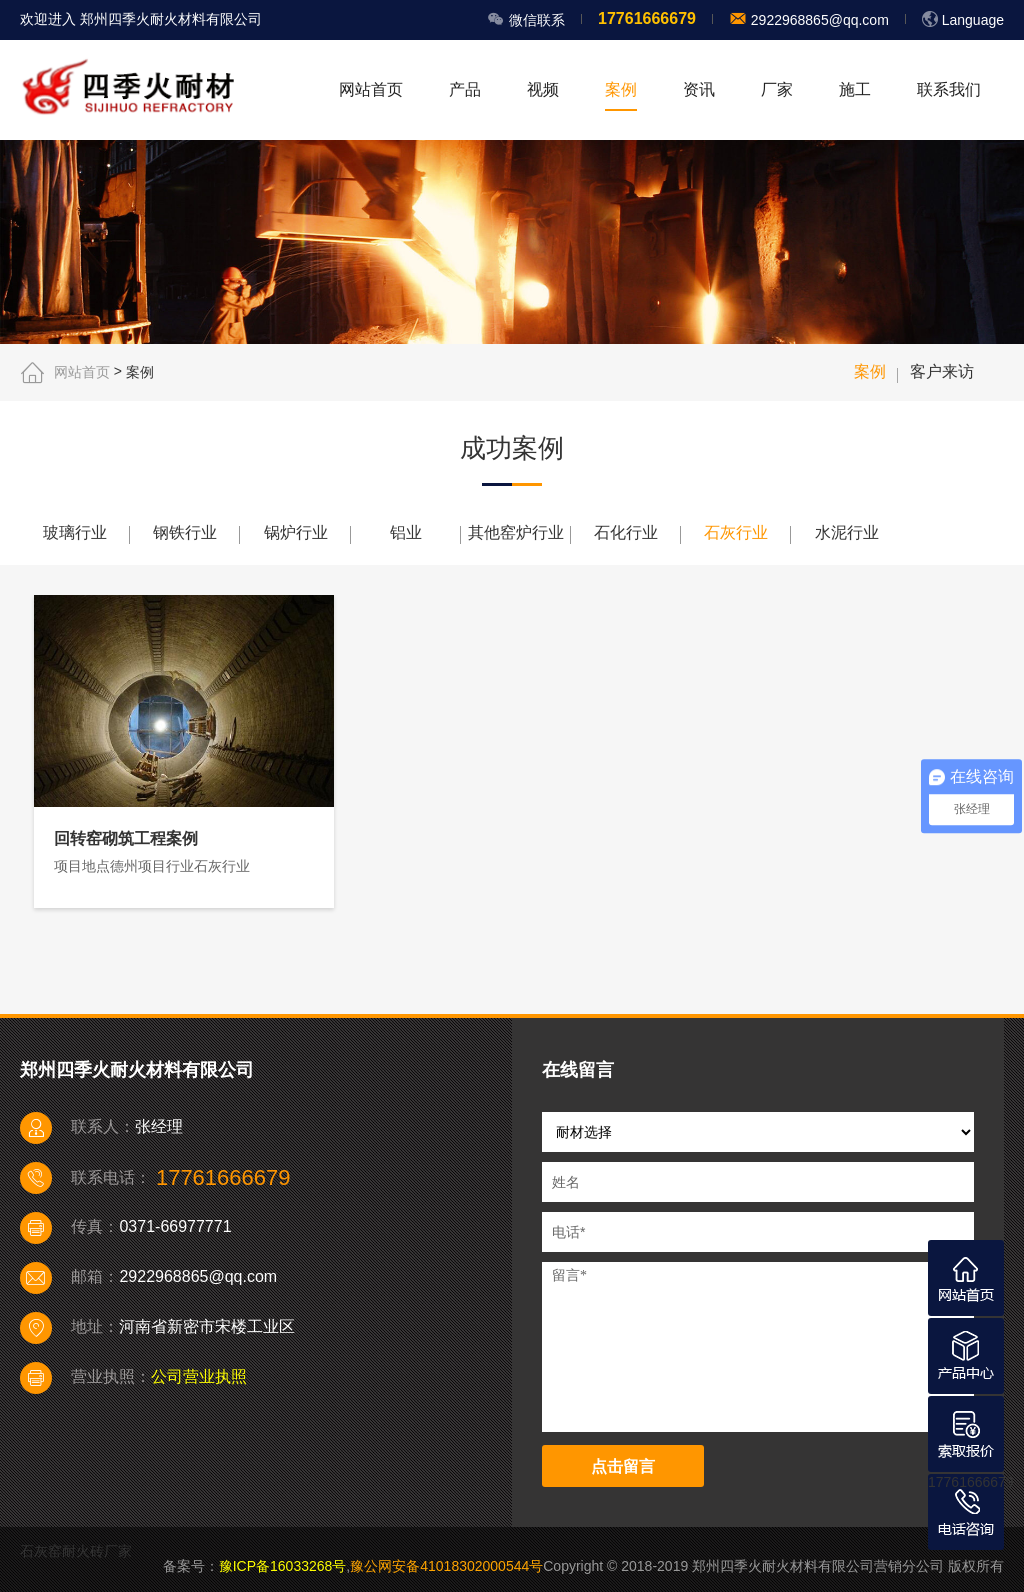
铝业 (406, 532)
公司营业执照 (199, 1376)
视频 (543, 89)
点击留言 (623, 1466)
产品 (465, 89)
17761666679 (971, 1482)
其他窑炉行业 (516, 532)
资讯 (699, 89)
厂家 (777, 89)
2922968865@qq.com (818, 20)
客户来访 (942, 371)
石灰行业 (736, 532)
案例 (621, 89)
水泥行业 (847, 532)
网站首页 (371, 89)
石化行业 (626, 532)
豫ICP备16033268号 (283, 1566)
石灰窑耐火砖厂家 (76, 1551)
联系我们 (949, 89)
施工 (855, 89)
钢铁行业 (185, 532)
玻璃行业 (75, 532)
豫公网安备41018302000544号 (446, 1566)
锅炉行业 (296, 532)
